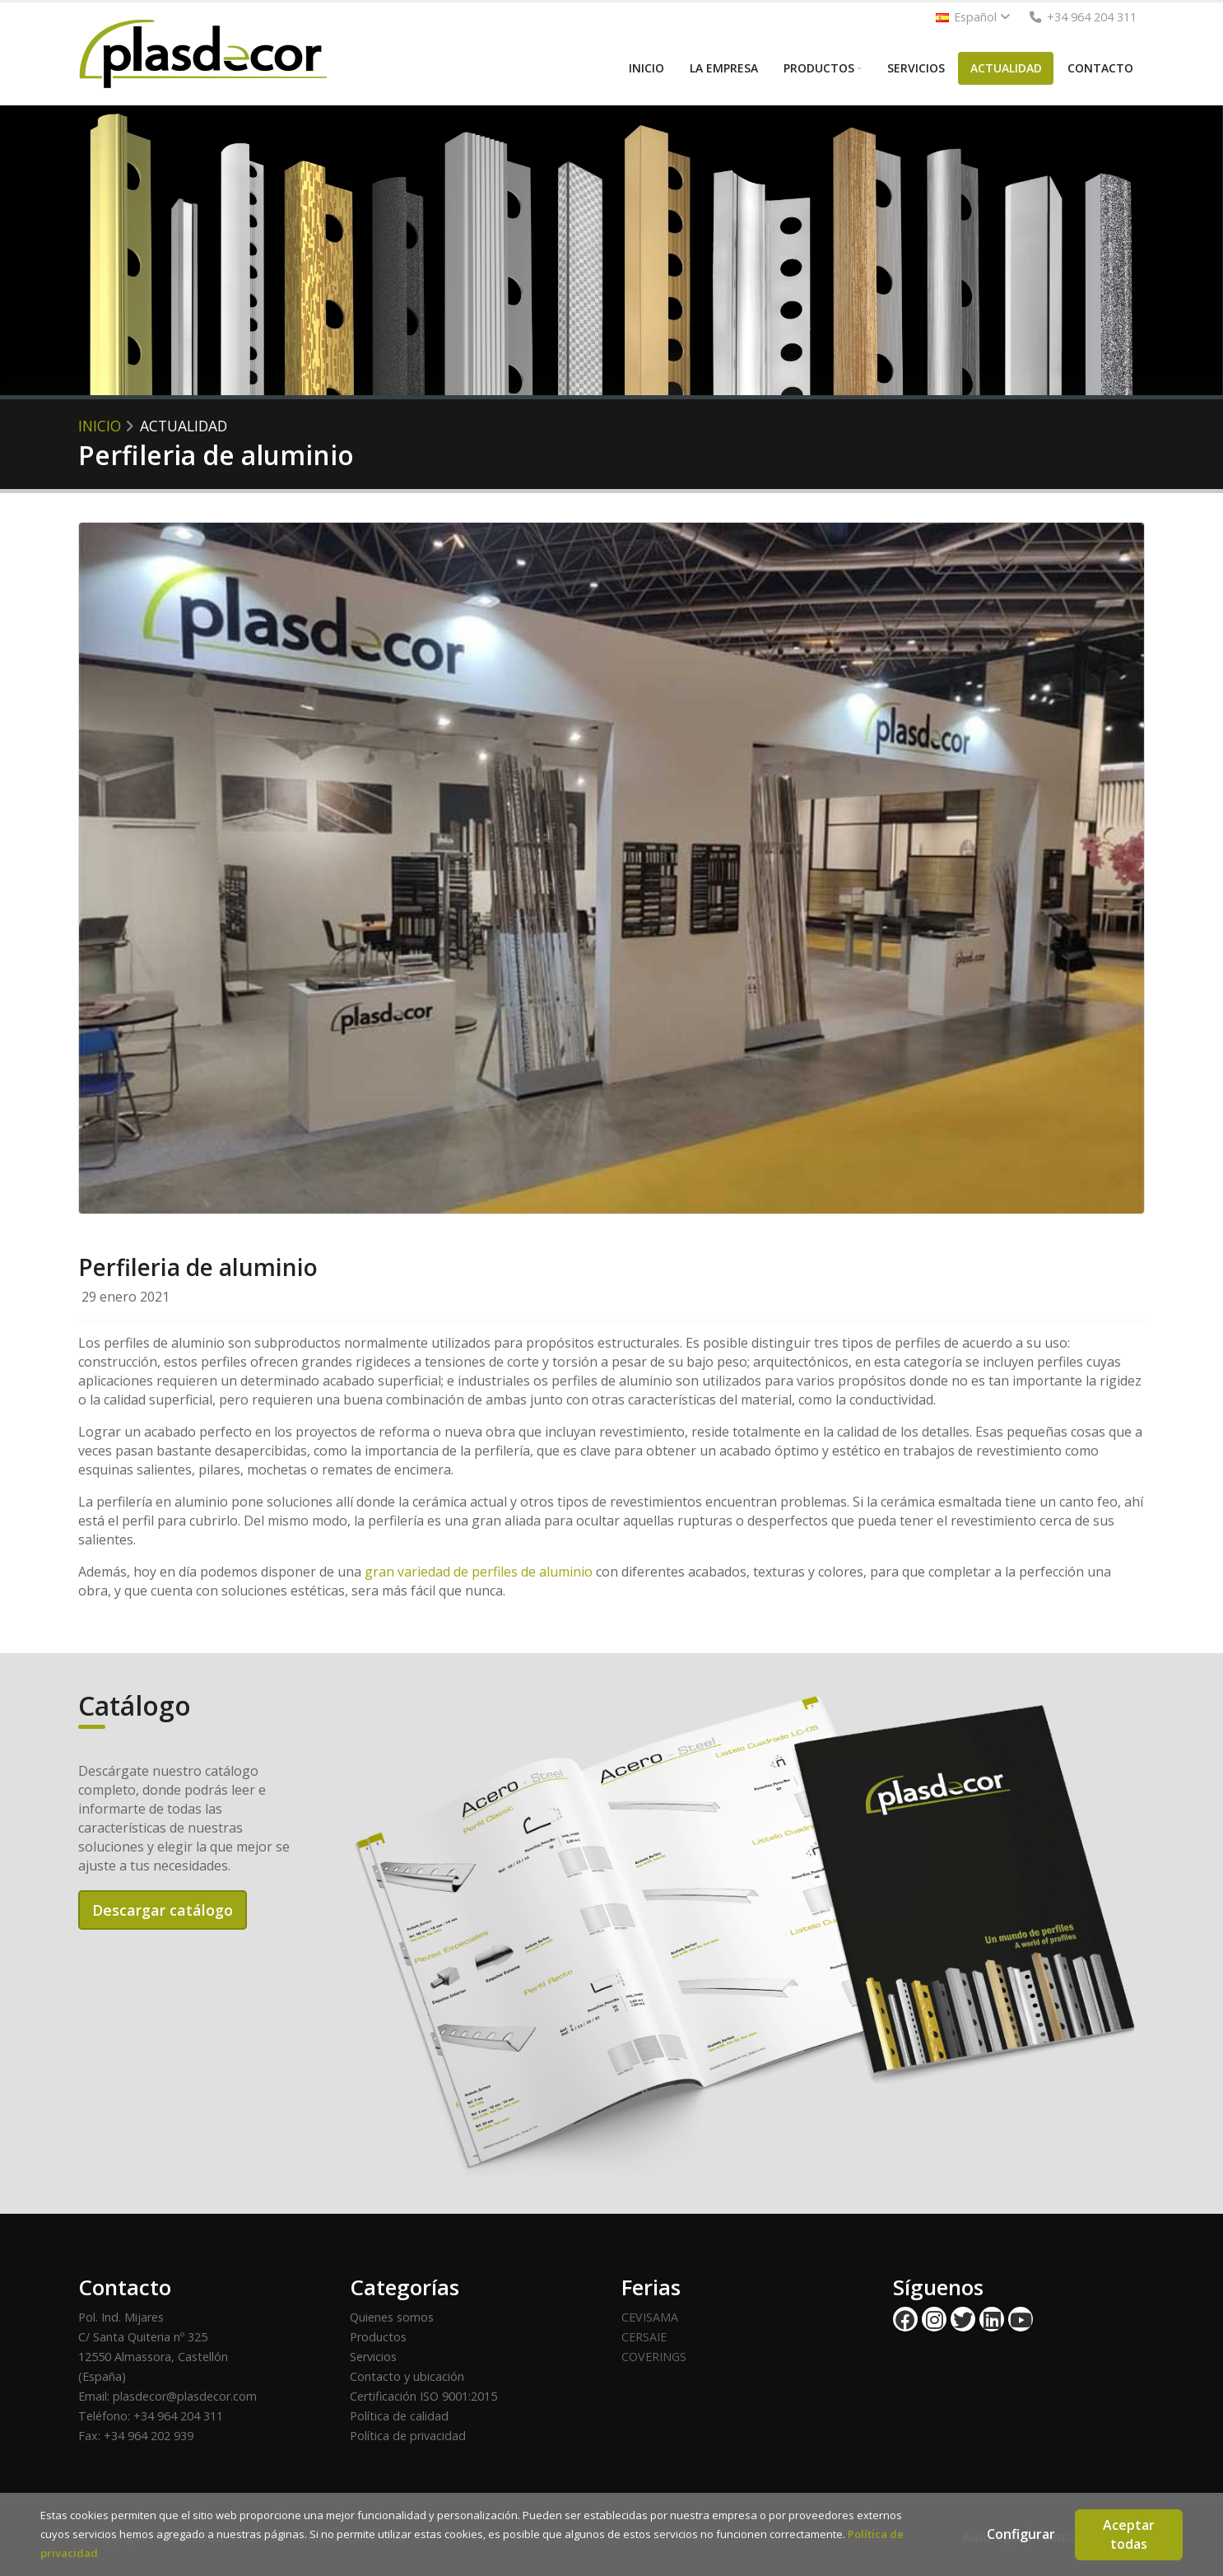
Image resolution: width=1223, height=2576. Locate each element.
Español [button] (973, 17)
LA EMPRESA (724, 68)
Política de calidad (399, 2416)
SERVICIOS (916, 68)
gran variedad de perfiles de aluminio (479, 1572)
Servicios (373, 2356)
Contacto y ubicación (407, 2376)
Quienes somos (392, 2317)
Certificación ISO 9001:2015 (423, 2396)
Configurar (1021, 2534)
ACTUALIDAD (1006, 68)
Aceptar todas (1129, 2534)
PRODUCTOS (819, 68)
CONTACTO (1100, 68)
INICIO (646, 68)
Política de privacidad (408, 2435)
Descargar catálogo (162, 1910)
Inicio (99, 426)
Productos (378, 2337)
